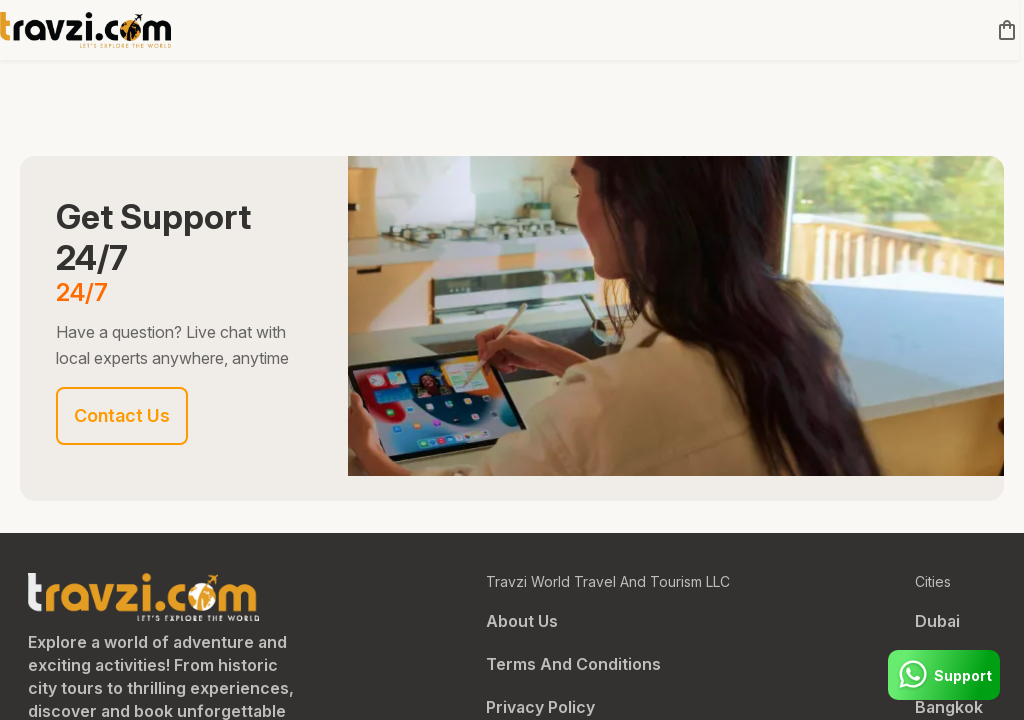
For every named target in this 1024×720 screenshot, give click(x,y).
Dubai (937, 621)
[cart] (1003, 30)
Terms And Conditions (573, 664)
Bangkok (949, 707)
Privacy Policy (540, 707)
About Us (522, 621)
